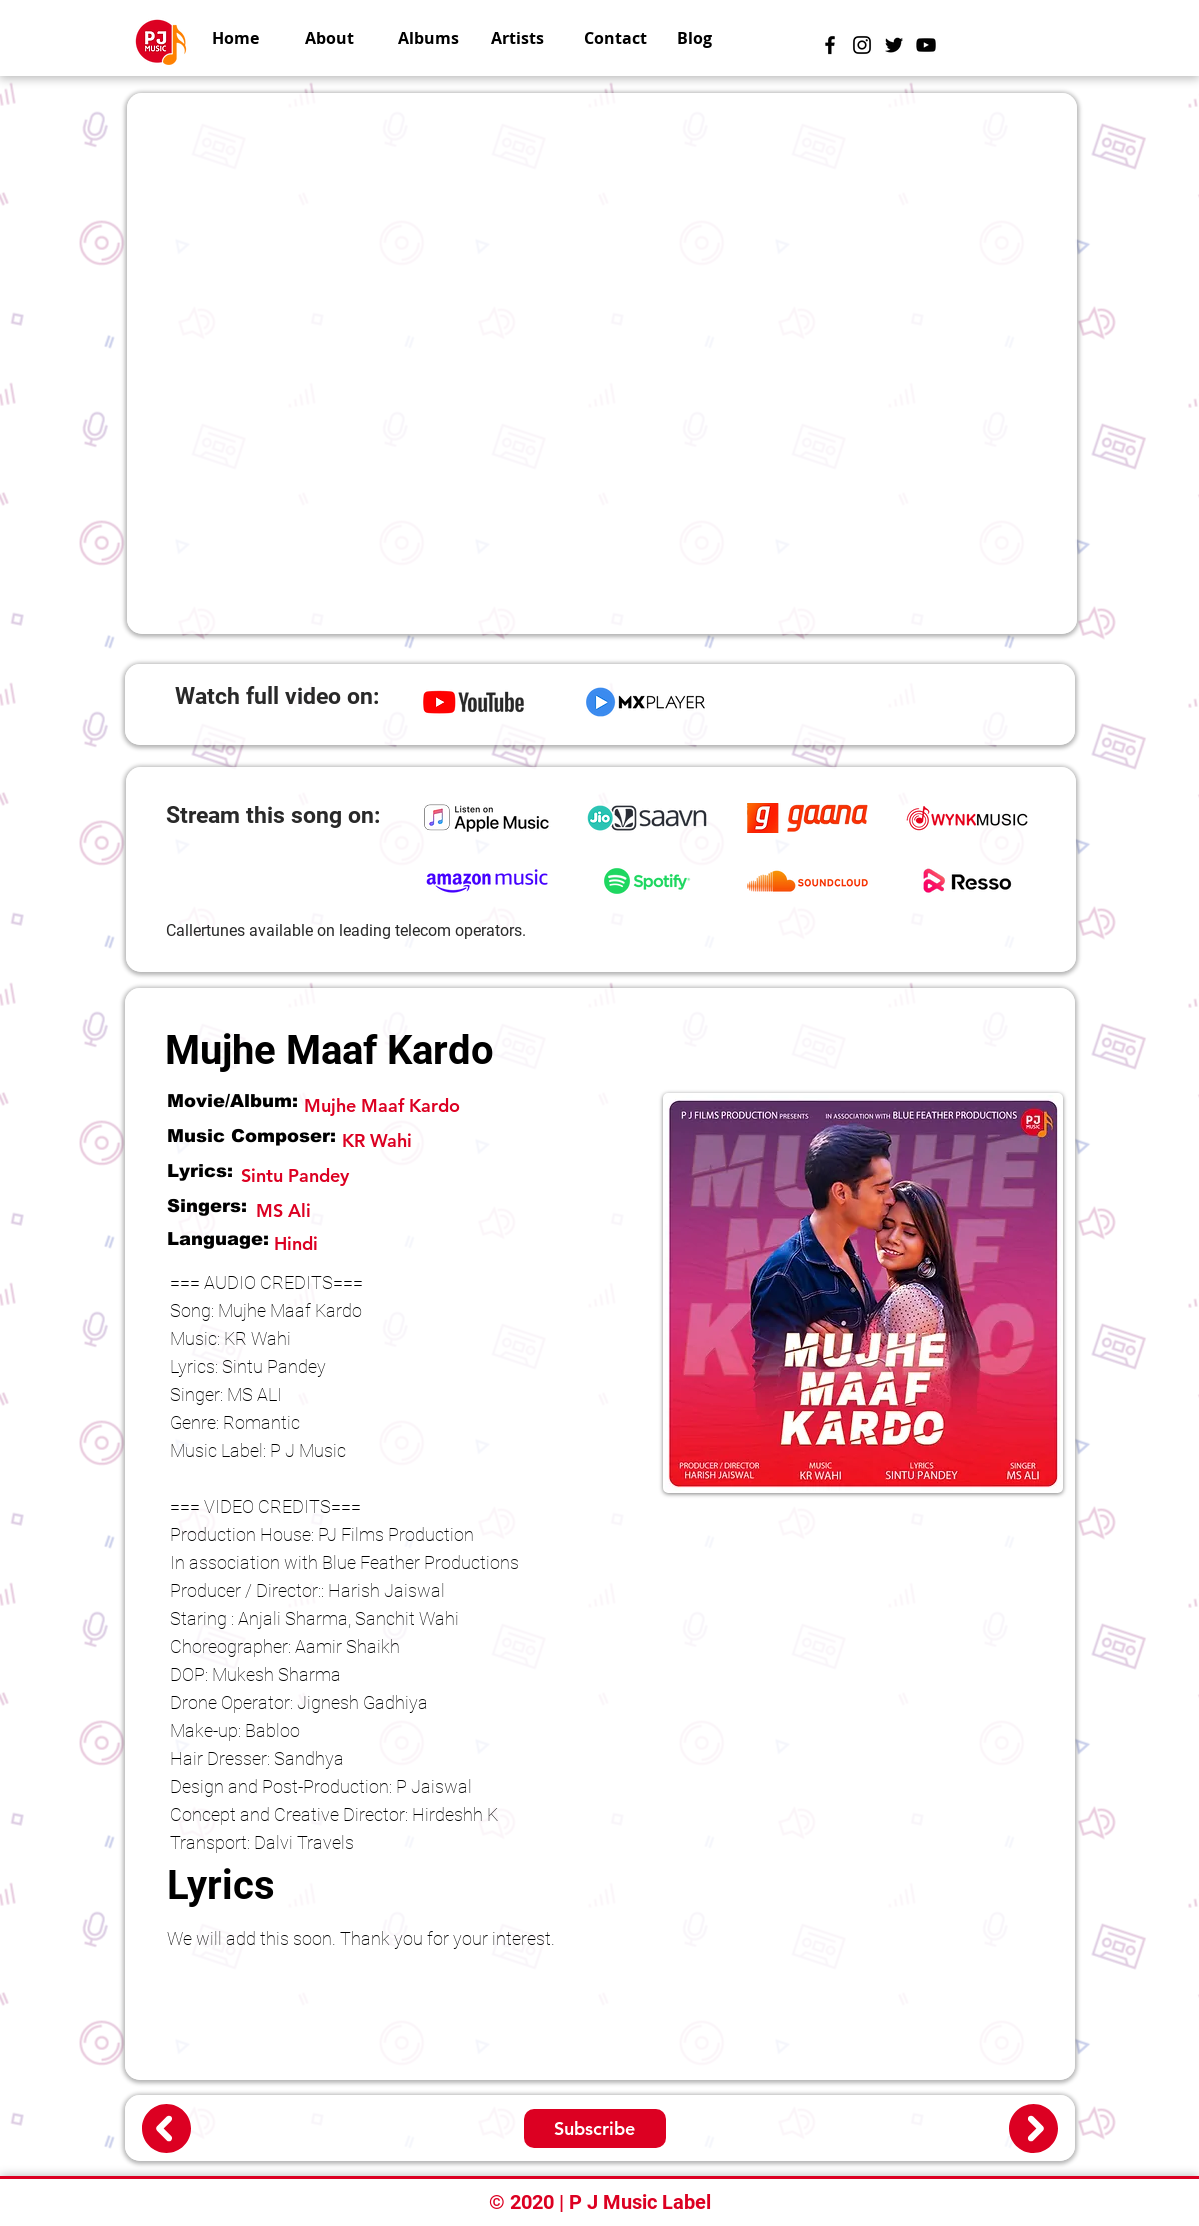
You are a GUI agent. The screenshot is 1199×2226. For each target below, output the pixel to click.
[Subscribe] (595, 2128)
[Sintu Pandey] (441, 1175)
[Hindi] (454, 1243)
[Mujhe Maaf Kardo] (477, 1105)
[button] (522, 38)
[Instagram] (862, 45)
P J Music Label (640, 2202)
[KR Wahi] (491, 1140)
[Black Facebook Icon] (830, 45)
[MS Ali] (324, 1210)
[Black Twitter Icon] (894, 45)
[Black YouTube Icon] (926, 45)
